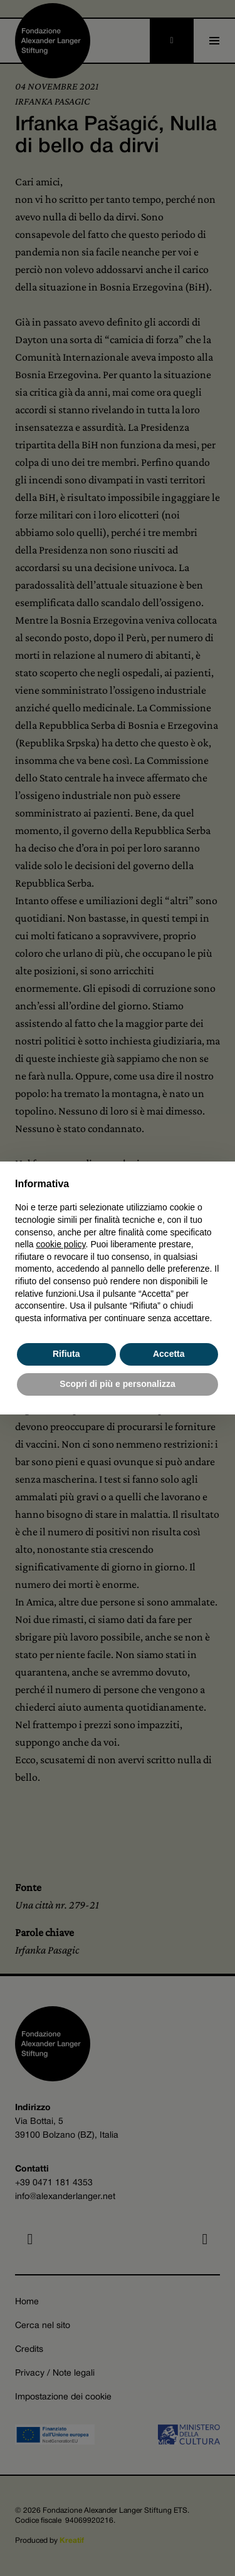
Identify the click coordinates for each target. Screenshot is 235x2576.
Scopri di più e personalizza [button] (117, 1384)
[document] (117, 1250)
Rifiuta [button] (66, 1354)
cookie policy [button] (60, 1244)
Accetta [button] (169, 1354)
